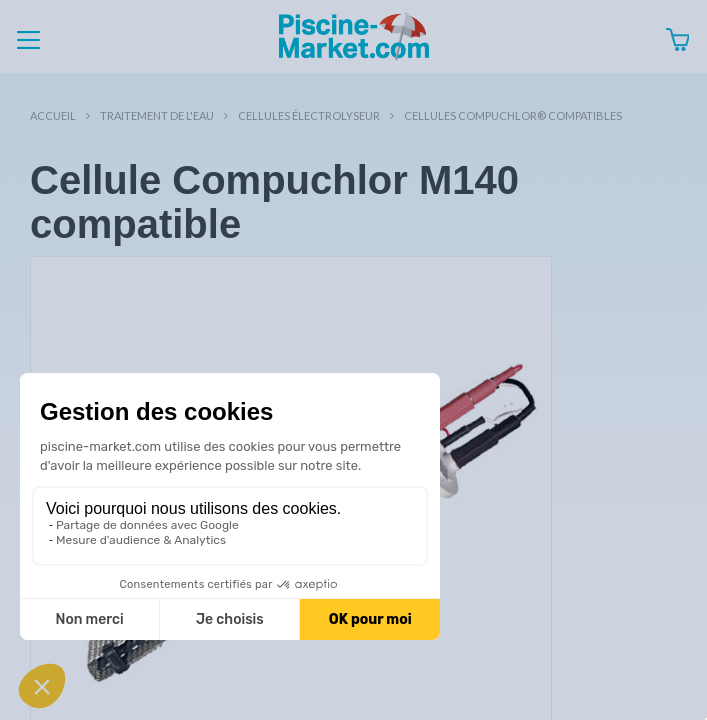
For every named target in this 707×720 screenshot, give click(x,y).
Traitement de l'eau (157, 115)
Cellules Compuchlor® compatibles (513, 115)
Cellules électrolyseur (309, 115)
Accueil (53, 115)
